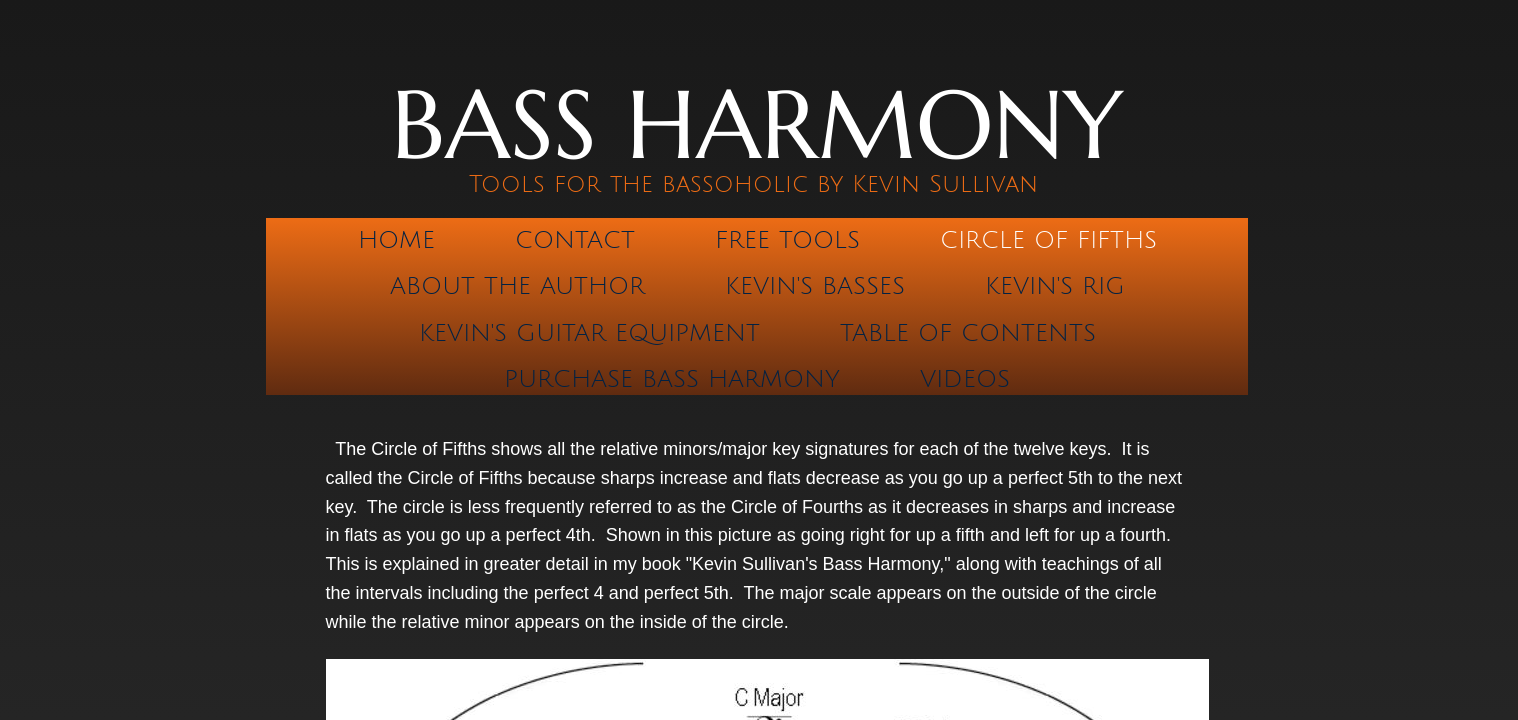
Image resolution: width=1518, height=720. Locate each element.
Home (396, 240)
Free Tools (787, 240)
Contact (575, 240)
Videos (965, 379)
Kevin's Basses (815, 286)
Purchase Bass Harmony (672, 379)
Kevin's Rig (1055, 286)
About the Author (517, 286)
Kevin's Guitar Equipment (589, 333)
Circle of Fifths (1048, 240)
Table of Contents (968, 333)
